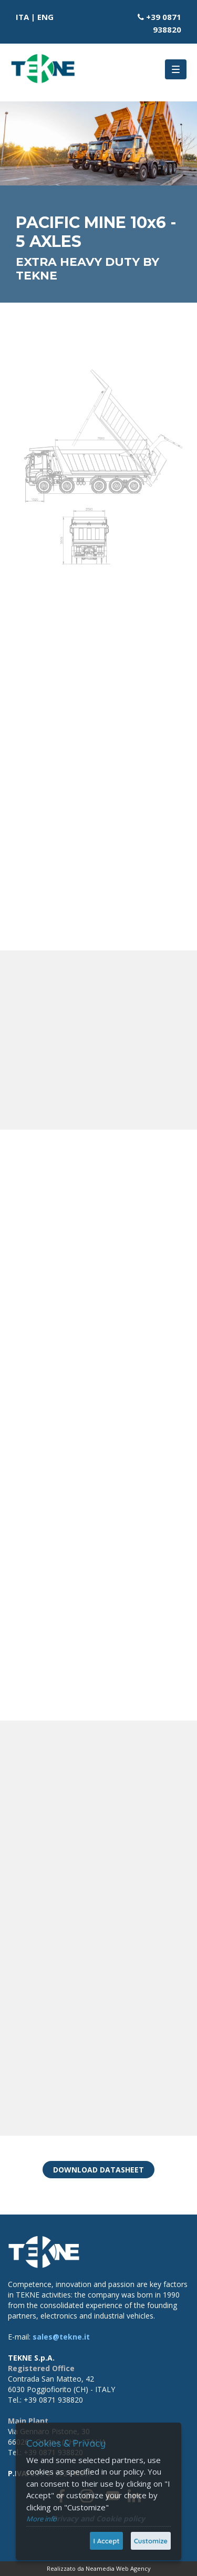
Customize (151, 2541)
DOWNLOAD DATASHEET (98, 2170)
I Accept (106, 2541)
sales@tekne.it (61, 2337)
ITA (22, 17)
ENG (45, 17)
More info (41, 2518)
